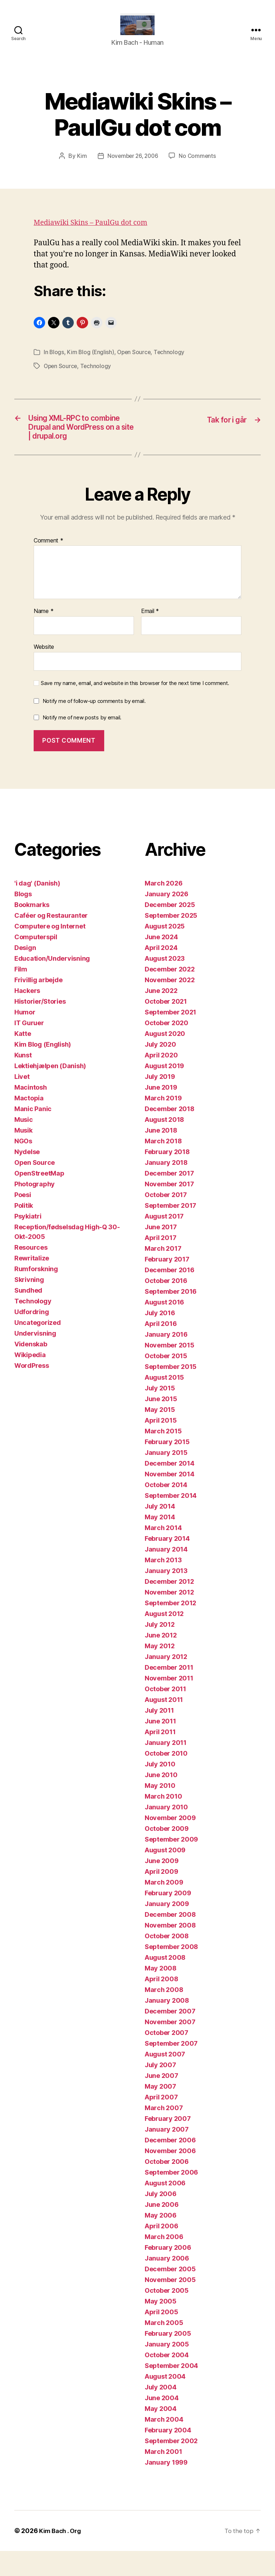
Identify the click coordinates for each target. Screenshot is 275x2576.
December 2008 (170, 1939)
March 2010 (163, 1821)
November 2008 (170, 1950)
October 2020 (166, 1048)
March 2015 (163, 1456)
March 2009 (164, 1907)
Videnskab (30, 1369)
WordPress (31, 1390)
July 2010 (160, 1789)
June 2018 (161, 1155)
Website (44, 672)
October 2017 (166, 1220)
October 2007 (166, 2057)
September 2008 (171, 1972)
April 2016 (161, 1348)
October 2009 (167, 1853)
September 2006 (171, 2197)
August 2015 (164, 1402)
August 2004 (165, 2401)
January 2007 (167, 2154)
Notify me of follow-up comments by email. (94, 726)
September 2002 (171, 2466)
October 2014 (166, 1510)
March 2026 (163, 908)
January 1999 (166, 2487)
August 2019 (164, 1091)
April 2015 (161, 1445)
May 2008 (161, 1993)
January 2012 (166, 1681)
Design (25, 972)
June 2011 (160, 1746)
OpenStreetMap (39, 1198)
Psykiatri (28, 1241)
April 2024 (161, 972)
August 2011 (164, 1724)
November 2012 (169, 1617)
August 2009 (165, 1875)
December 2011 (169, 1692)
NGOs (23, 1166)
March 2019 (163, 1123)
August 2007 (165, 2079)
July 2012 (160, 1649)
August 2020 (165, 1058)
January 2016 (166, 1359)
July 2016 (160, 1338)
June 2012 (161, 1660)
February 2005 (168, 2358)
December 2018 (169, 1134)
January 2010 (166, 1832)
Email (150, 636)
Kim (80, 166)
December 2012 (169, 1606)
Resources (31, 1272)
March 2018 (163, 1166)
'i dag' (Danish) (37, 908)
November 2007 (170, 2047)
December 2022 (170, 994)
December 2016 (169, 1295)
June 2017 (161, 1252)
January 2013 (166, 1596)
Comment (48, 566)
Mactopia (29, 1123)
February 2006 (168, 2272)
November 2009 (170, 1843)
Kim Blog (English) (91, 362)
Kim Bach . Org (61, 2556)
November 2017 (169, 1209)
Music (23, 1144)
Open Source (135, 362)
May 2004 (161, 2433)
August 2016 (164, 1327)
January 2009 (167, 1929)
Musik (23, 1155)
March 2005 (164, 2347)
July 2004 (161, 2412)
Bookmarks (31, 930)
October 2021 (166, 1026)
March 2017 (163, 1273)
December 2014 (169, 1488)
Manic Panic (33, 1134)
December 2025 (170, 930)
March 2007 (164, 2133)
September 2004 (171, 2390)
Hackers (27, 1015)
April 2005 (161, 2337)
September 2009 (171, 1864)
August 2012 (164, 1638)
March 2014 (163, 1553)
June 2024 (161, 962)
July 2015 (160, 1413)
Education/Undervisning (52, 983)
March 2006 (164, 2262)
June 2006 (162, 2229)
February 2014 (167, 1563)
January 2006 (167, 2283)
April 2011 (160, 1757)
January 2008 (167, 2025)
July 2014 (160, 1531)
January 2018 (166, 1187)
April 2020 (161, 1080)
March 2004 (164, 2444)
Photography (34, 1209)
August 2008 (165, 1982)
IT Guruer (29, 1048)
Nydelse (27, 1177)
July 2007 (160, 2090)
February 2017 (167, 1284)
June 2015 (161, 1424)
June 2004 (162, 2423)
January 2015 (166, 1477)
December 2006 (170, 2165)
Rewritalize (31, 1283)
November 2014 (169, 1499)
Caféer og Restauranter (51, 940)
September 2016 (171, 1316)
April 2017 (160, 1263)
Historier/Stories (40, 1026)
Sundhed (28, 1315)
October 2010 (166, 1778)
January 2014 (166, 1574)
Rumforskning (36, 1294)
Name (43, 636)
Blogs (56, 362)
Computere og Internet (49, 951)
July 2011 (159, 1735)
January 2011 (166, 1767)
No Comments (198, 166)
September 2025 (171, 940)
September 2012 (170, 1628)
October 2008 (167, 1961)
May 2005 (161, 2326)
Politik (23, 1230)
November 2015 (169, 1370)
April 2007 (161, 2122)
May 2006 (161, 2240)
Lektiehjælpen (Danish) (50, 1091)
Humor (24, 1037)
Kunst (23, 1080)
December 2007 (170, 2036)
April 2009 (161, 1896)
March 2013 (163, 1585)
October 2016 (166, 1305)
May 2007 (160, 2111)
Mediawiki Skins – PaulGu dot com (95, 233)
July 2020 (160, 1069)
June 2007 (161, 2100)
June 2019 (161, 1112)
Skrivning (29, 1304)
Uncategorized (37, 1347)
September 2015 (171, 1391)
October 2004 (167, 2380)
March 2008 (164, 2014)
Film (20, 994)
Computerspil (35, 962)
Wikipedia (30, 1380)
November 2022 (170, 1005)
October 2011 (165, 1714)
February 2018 (167, 1177)
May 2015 (160, 1434)
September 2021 (170, 1037)
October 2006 (167, 2186)
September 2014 (171, 1520)
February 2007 (168, 2143)
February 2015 (167, 1467)
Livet (22, 1101)
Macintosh (30, 1112)
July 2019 (160, 1101)
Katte (22, 1058)
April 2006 (161, 2251)
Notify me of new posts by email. (82, 742)
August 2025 (165, 951)
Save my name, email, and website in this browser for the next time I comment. (135, 708)
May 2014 (160, 1542)
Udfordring (31, 1337)
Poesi (22, 1220)
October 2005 (167, 2315)
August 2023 (165, 983)
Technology (171, 362)
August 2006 (165, 2208)
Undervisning (35, 1358)
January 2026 (166, 919)
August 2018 (164, 1144)
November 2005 (170, 2305)
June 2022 (161, 1015)
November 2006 (170, 2176)
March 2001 (163, 2476)
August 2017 (164, 1241)
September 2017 (170, 1230)
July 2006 (161, 2219)
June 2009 (162, 1886)
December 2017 (169, 1198)
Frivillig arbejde (38, 1005)
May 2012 (160, 1671)
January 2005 (167, 2369)
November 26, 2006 (132, 166)
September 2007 (171, 2068)
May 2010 (160, 1810)
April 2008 (161, 2004)
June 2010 (161, 1800)
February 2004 (168, 2455)
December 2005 (170, 2294)
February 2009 (168, 1918)
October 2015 (166, 1381)
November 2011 (169, 1703)
